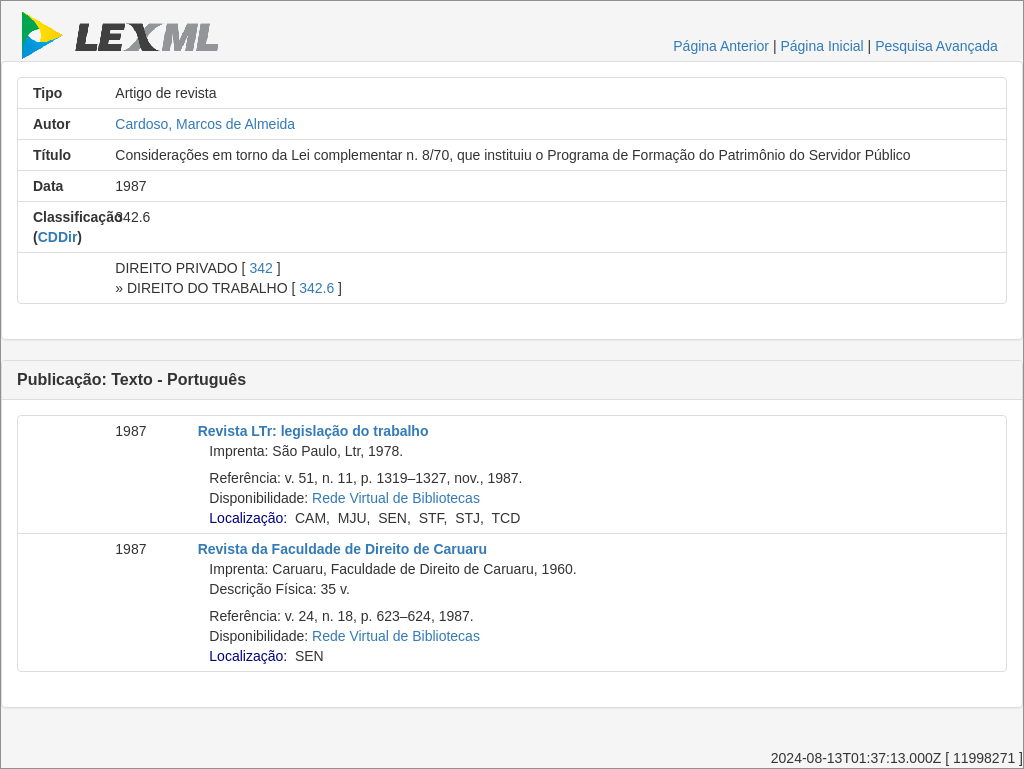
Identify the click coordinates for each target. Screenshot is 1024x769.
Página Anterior (721, 46)
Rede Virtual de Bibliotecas (396, 498)
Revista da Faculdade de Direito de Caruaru (342, 549)
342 (260, 268)
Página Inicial (821, 46)
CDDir (58, 237)
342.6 (316, 288)
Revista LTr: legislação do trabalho (313, 431)
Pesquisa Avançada (936, 46)
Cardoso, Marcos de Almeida (205, 124)
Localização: (248, 518)
